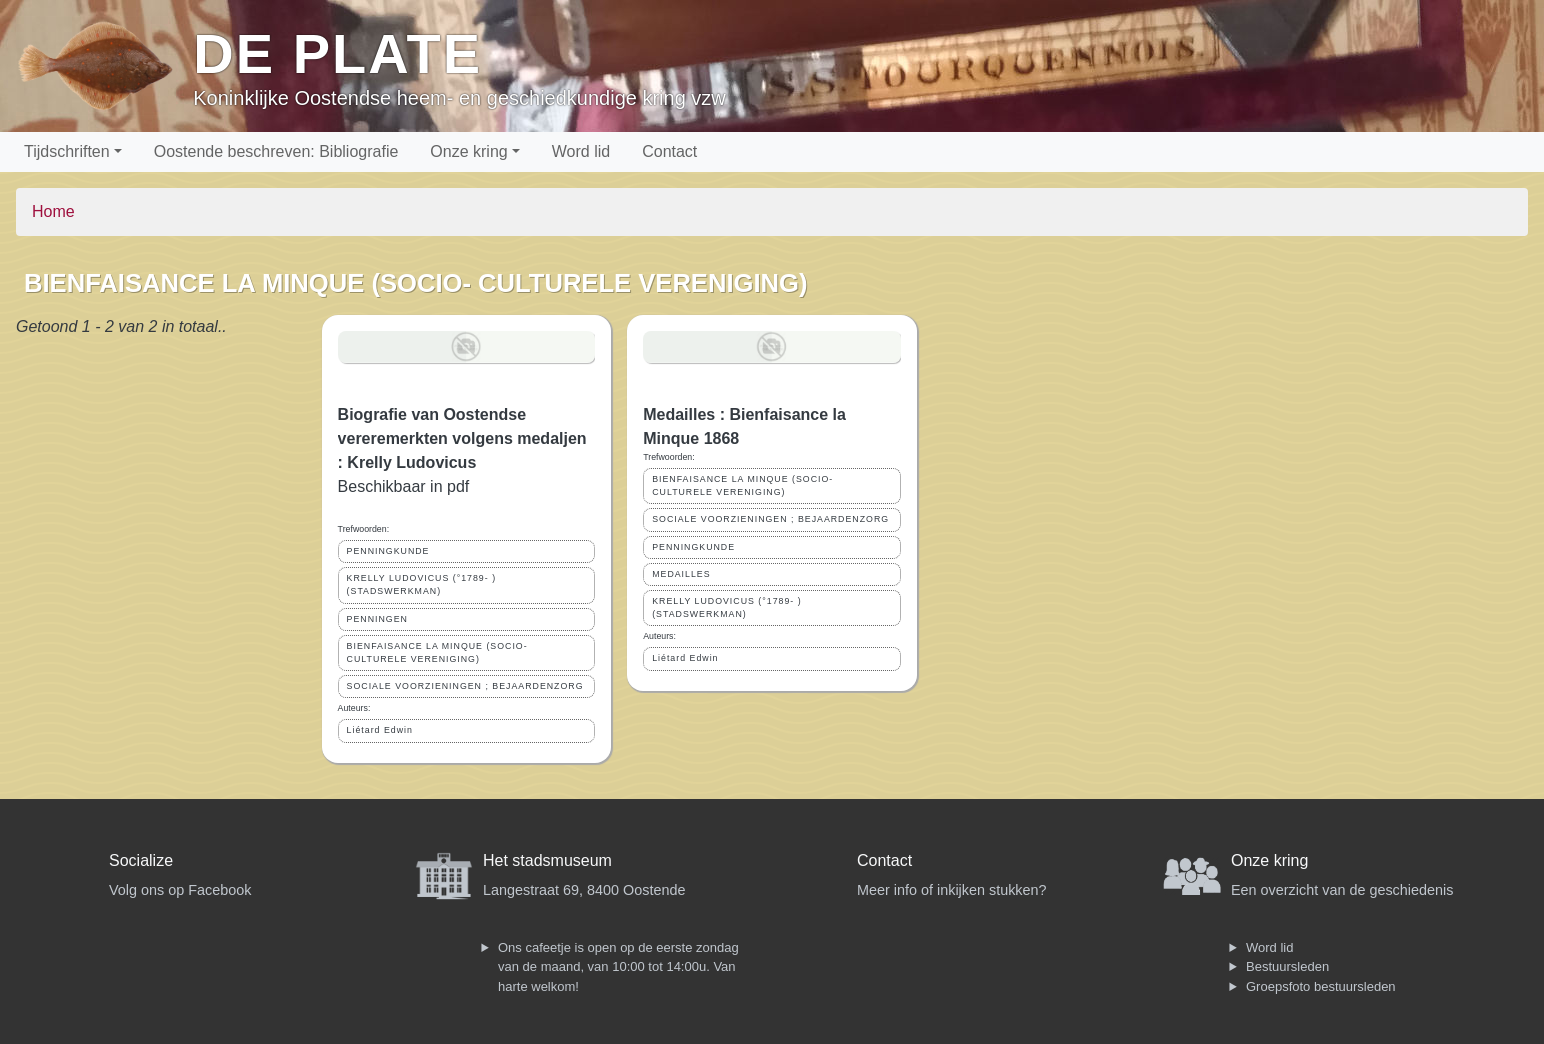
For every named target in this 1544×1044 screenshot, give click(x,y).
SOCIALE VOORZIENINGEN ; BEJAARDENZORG (465, 686)
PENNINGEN (377, 619)
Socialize (141, 860)
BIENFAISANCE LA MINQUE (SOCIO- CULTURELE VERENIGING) (437, 652)
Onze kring (468, 151)
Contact (669, 151)
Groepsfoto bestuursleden (1321, 986)
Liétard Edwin (380, 730)
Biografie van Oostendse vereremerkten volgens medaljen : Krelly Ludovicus (462, 438)
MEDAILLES (681, 574)
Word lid (581, 151)
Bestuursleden (1287, 966)
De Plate (337, 53)
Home (53, 211)
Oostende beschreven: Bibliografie (276, 151)
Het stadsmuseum (547, 860)
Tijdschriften (67, 151)
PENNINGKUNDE (388, 551)
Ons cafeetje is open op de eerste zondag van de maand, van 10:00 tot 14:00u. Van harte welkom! (618, 967)
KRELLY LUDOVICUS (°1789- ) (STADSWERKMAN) (421, 584)
